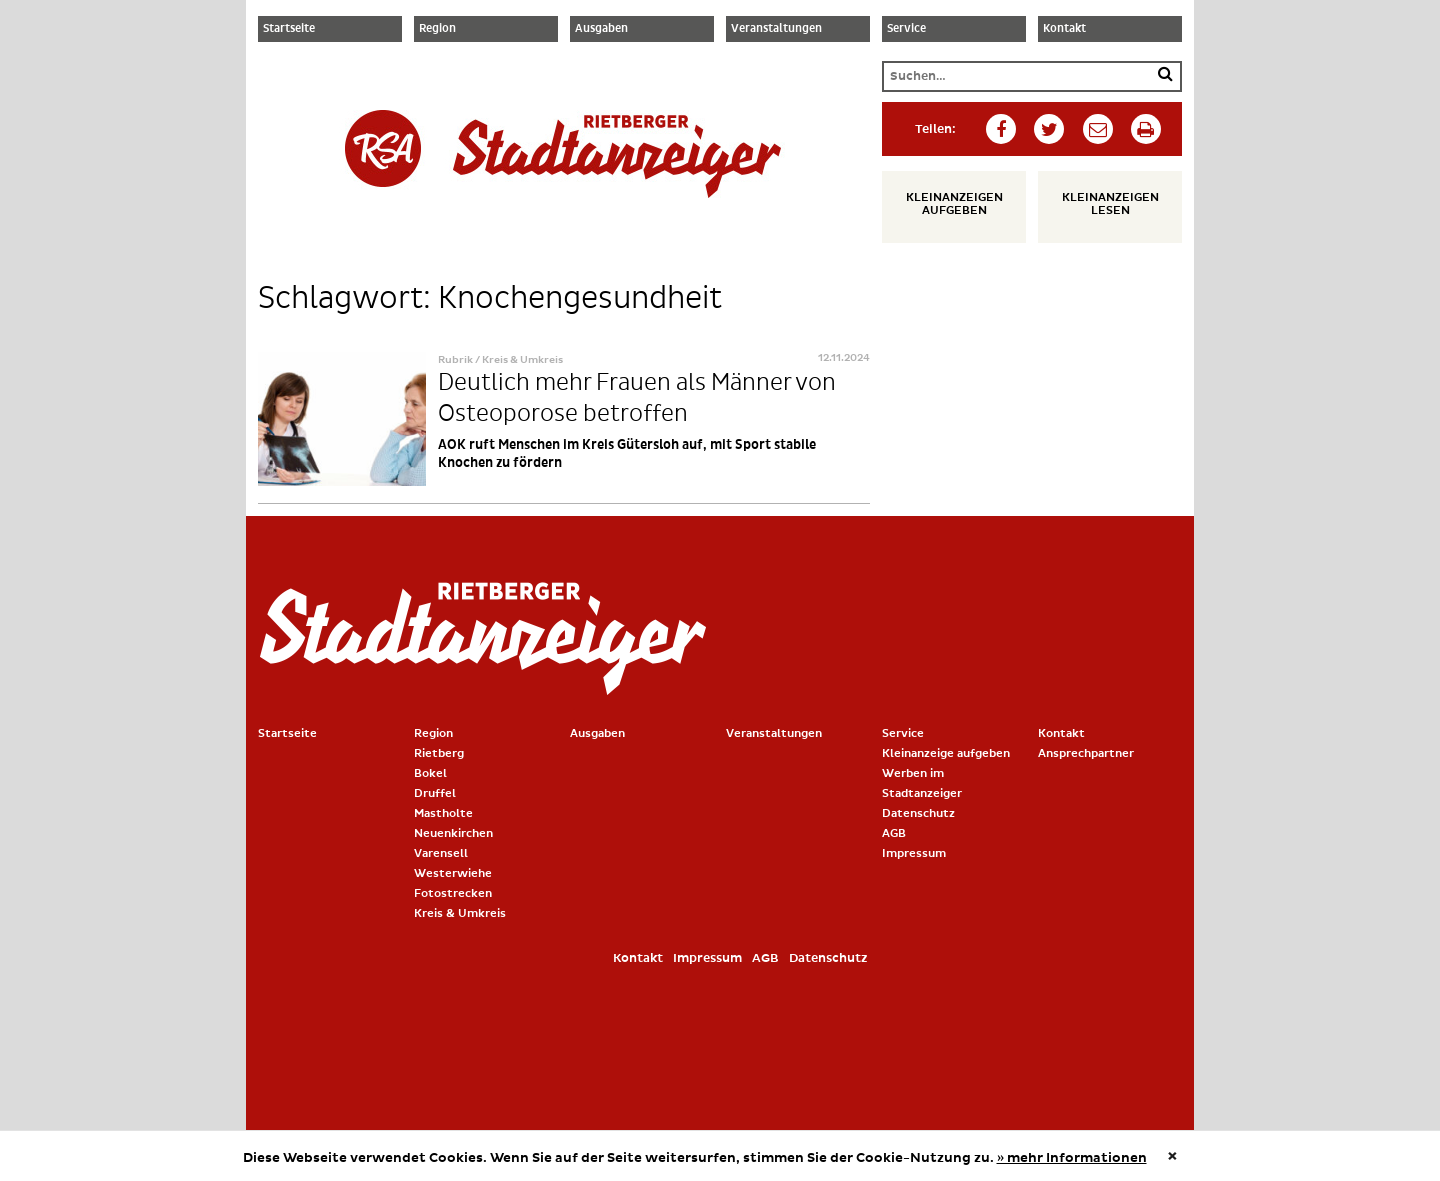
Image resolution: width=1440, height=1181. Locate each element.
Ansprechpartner (1086, 753)
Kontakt (1064, 29)
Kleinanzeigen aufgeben (954, 204)
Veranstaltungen (776, 29)
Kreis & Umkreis (460, 913)
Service (906, 29)
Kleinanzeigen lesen (1110, 204)
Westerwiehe (453, 873)
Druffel (435, 793)
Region (437, 29)
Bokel (430, 773)
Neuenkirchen (453, 833)
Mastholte (443, 813)
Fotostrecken (453, 893)
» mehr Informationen (1072, 1158)
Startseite (289, 29)
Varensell (441, 853)
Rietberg (439, 753)
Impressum (914, 853)
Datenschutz (918, 813)
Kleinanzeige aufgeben (946, 753)
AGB (894, 833)
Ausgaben (601, 29)
